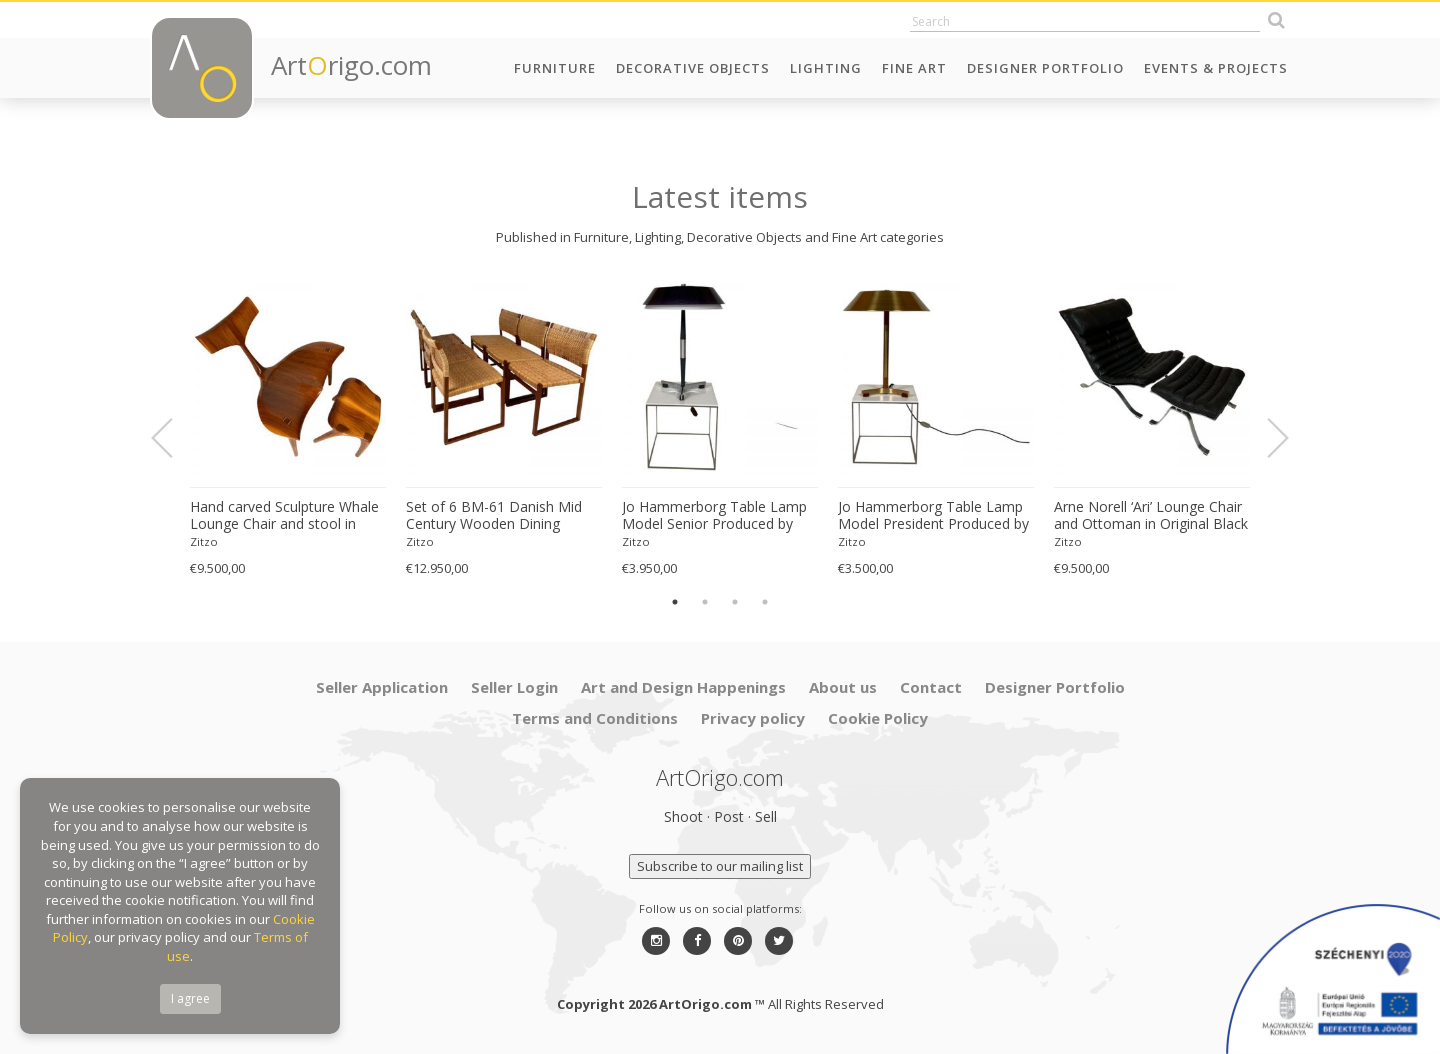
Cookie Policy (878, 718)
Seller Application (382, 687)
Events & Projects (1216, 68)
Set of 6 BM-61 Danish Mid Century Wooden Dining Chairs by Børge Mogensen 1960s (494, 516)
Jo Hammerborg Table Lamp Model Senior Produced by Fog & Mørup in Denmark (714, 516)
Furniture (555, 68)
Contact (931, 687)
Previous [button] (174, 438)
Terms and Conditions (595, 718)
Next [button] (1266, 438)
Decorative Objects (693, 68)
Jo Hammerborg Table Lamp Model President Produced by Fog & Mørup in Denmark (933, 516)
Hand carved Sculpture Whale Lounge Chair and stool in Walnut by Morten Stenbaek (284, 516)
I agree (190, 998)
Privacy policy (753, 718)
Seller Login (514, 687)
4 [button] (765, 602)
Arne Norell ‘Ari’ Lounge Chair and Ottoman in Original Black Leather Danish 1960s (1151, 516)
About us (843, 687)
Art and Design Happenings (683, 687)
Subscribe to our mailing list (720, 866)
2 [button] (705, 602)
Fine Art (914, 68)
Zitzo (204, 541)
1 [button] (675, 602)
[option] (288, 427)
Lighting (826, 68)
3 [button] (735, 602)
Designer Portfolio (1045, 68)
